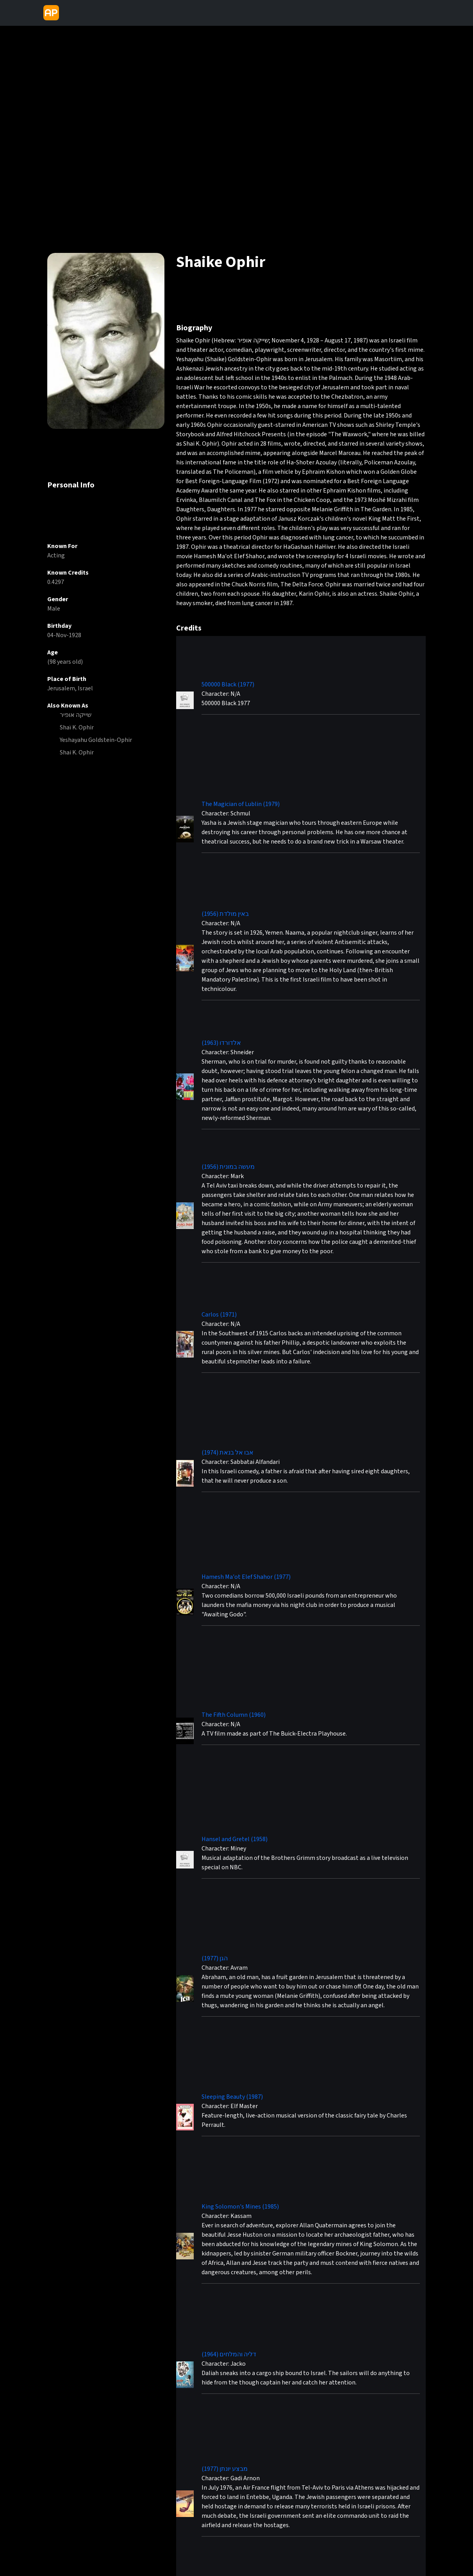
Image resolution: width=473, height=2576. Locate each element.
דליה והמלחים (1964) (229, 2354)
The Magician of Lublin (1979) (241, 804)
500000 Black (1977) (228, 684)
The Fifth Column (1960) (234, 1715)
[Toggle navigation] (69, 13)
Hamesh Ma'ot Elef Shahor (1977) (246, 1577)
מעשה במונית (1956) (228, 1167)
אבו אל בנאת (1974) (227, 1452)
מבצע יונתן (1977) (225, 2469)
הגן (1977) (215, 1958)
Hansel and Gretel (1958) (235, 1839)
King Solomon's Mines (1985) (240, 2206)
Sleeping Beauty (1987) (232, 2096)
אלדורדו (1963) (221, 1043)
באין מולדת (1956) (225, 914)
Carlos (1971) (219, 1314)
